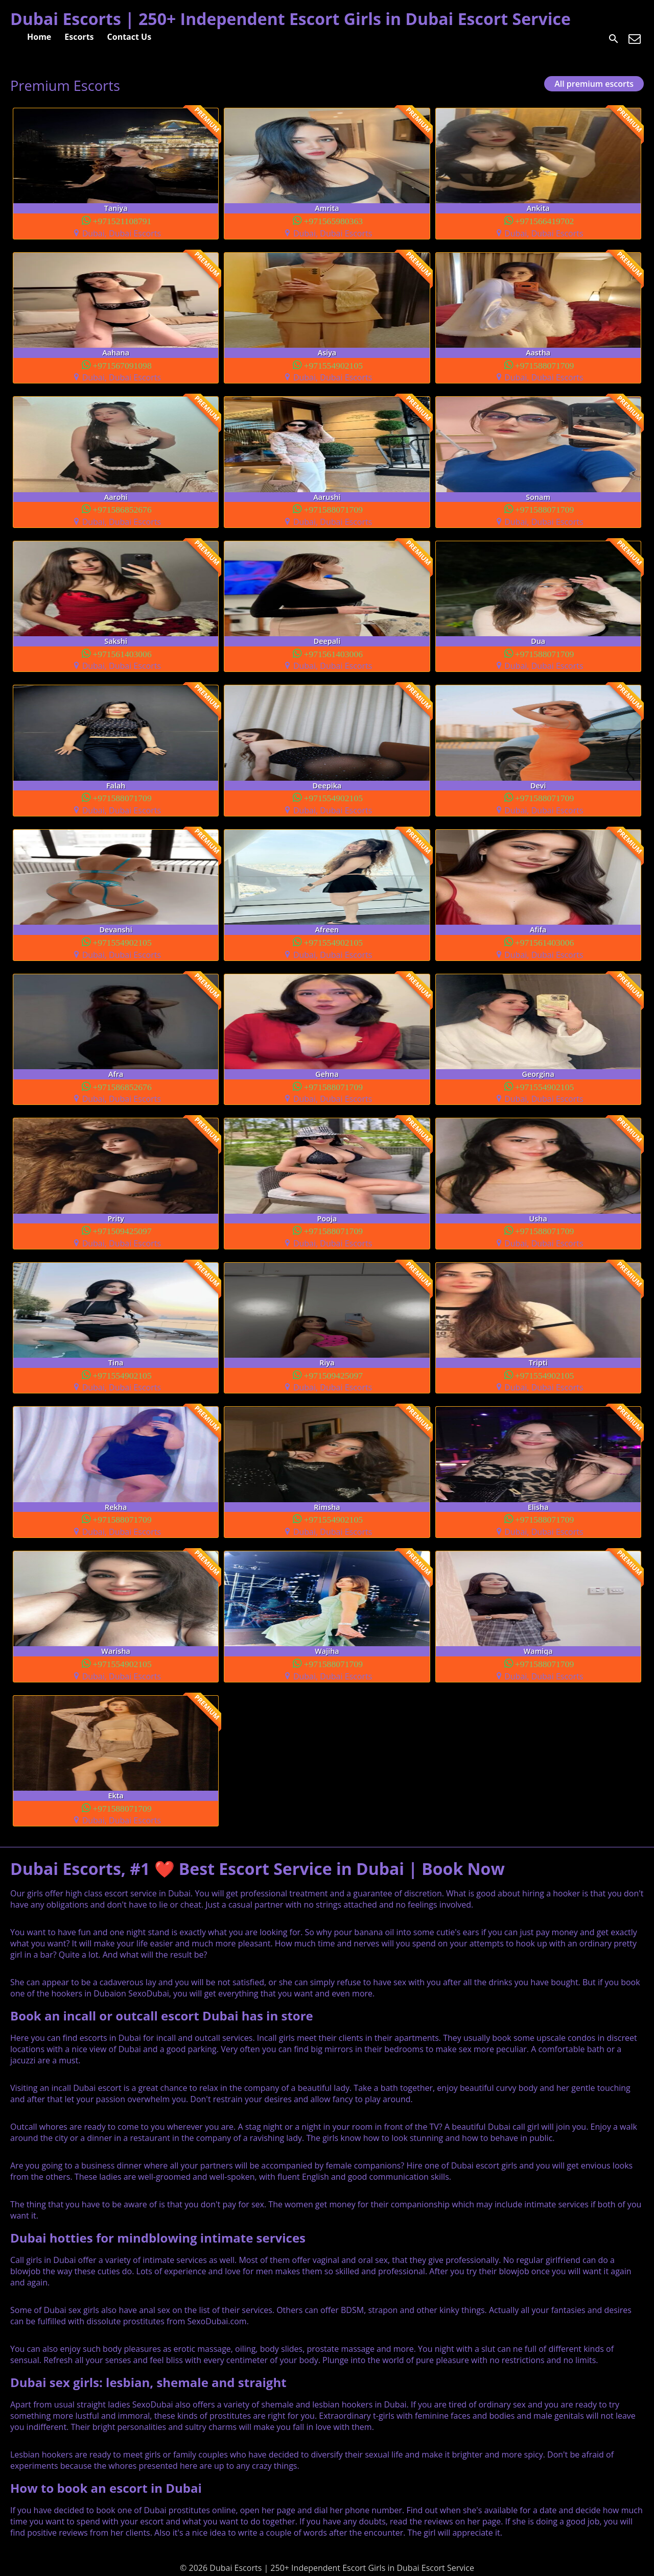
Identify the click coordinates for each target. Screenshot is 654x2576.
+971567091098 (122, 364)
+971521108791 (122, 220)
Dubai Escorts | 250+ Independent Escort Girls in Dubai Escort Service (290, 19)
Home (39, 36)
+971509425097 (122, 1230)
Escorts (79, 36)
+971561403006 (122, 653)
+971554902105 (333, 364)
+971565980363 (333, 220)
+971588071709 (544, 364)
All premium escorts (594, 83)
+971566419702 (544, 220)
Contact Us (129, 36)
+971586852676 (122, 508)
